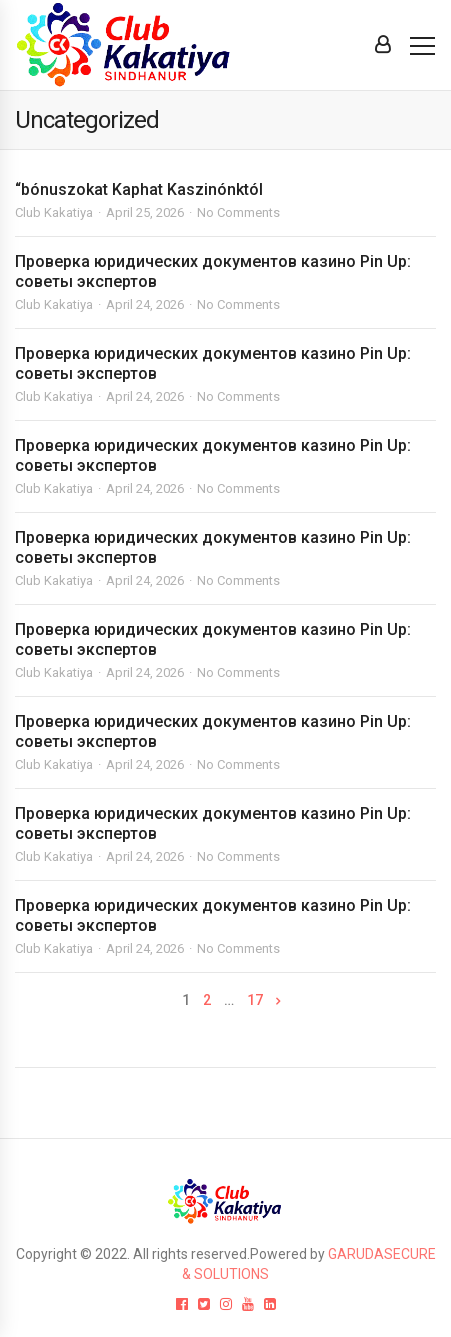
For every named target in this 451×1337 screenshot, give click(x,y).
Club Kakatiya (54, 212)
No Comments (238, 212)
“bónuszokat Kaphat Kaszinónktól (139, 189)
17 (255, 1000)
